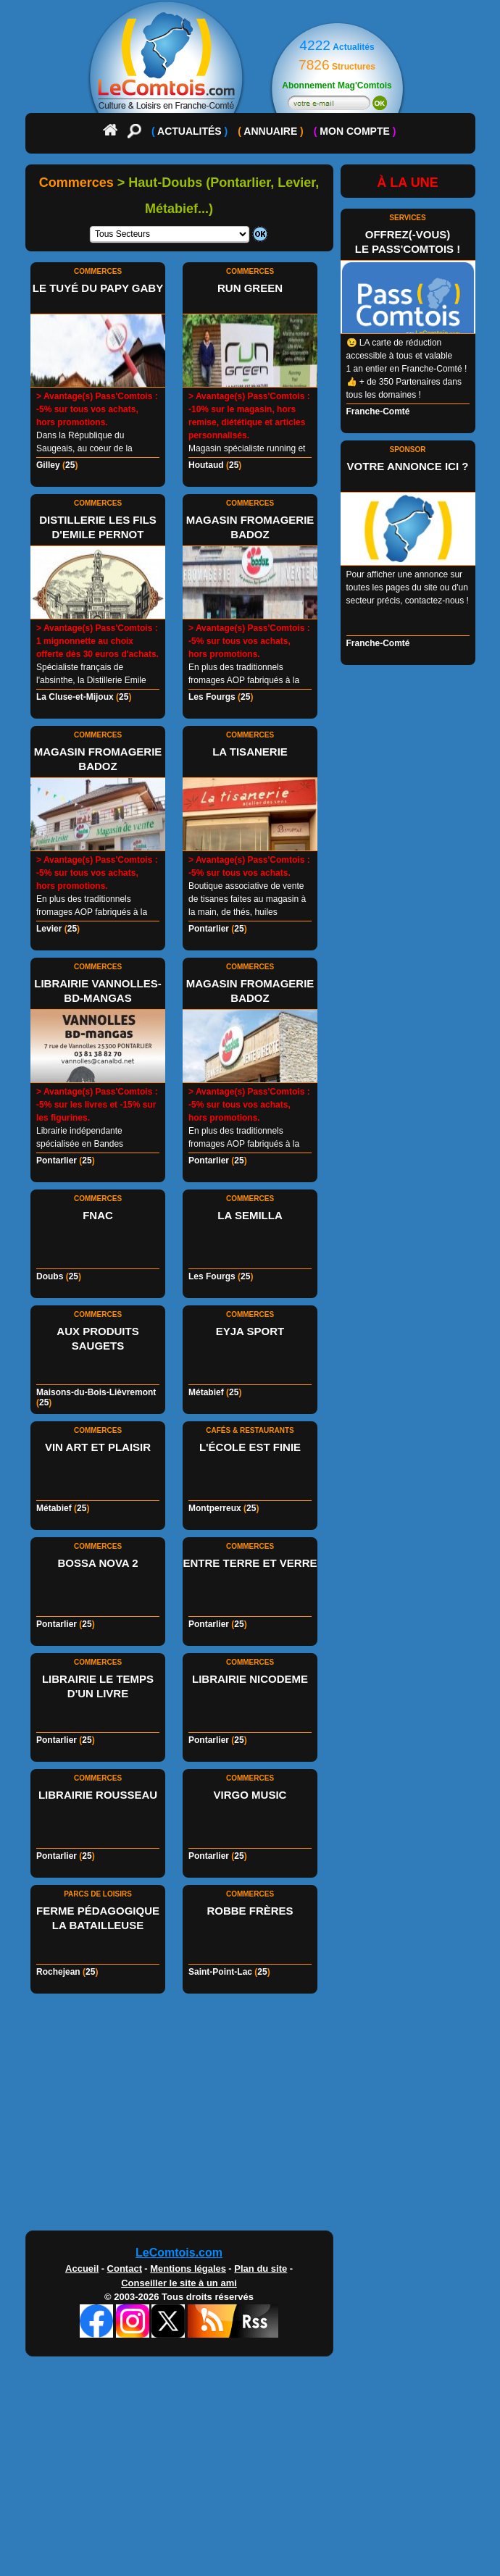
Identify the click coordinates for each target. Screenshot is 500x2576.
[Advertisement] (250, 2116)
